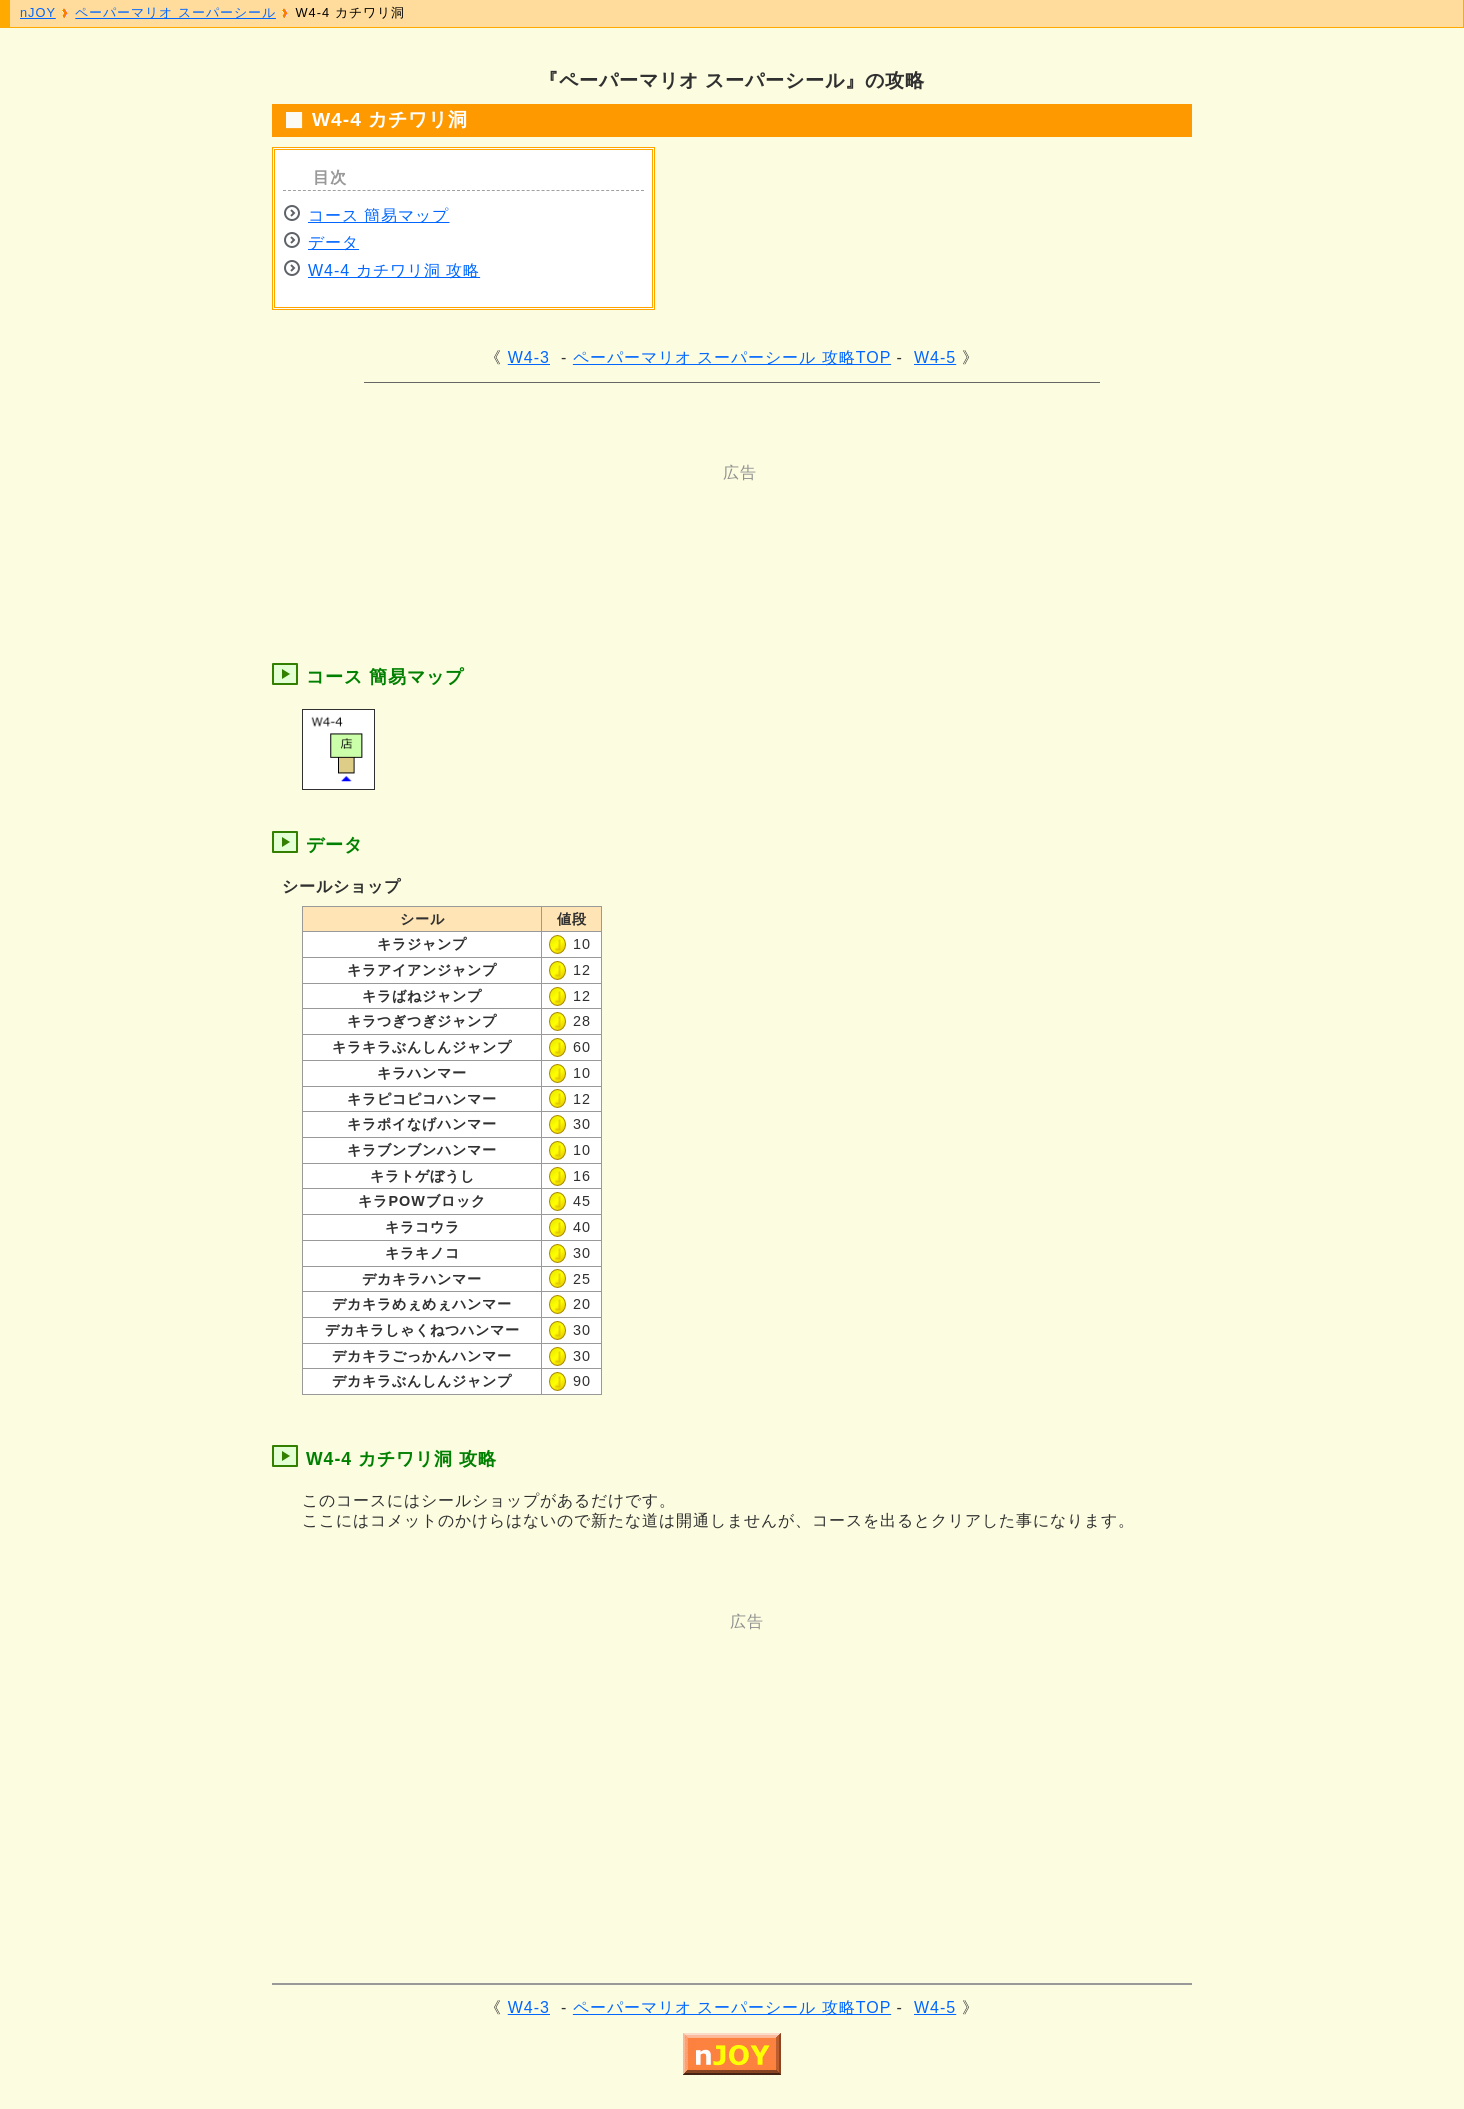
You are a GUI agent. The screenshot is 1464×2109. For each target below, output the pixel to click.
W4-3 (529, 357)
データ (333, 242)
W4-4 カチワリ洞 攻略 (394, 270)
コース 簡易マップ (378, 215)
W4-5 (935, 357)
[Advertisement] (652, 529)
